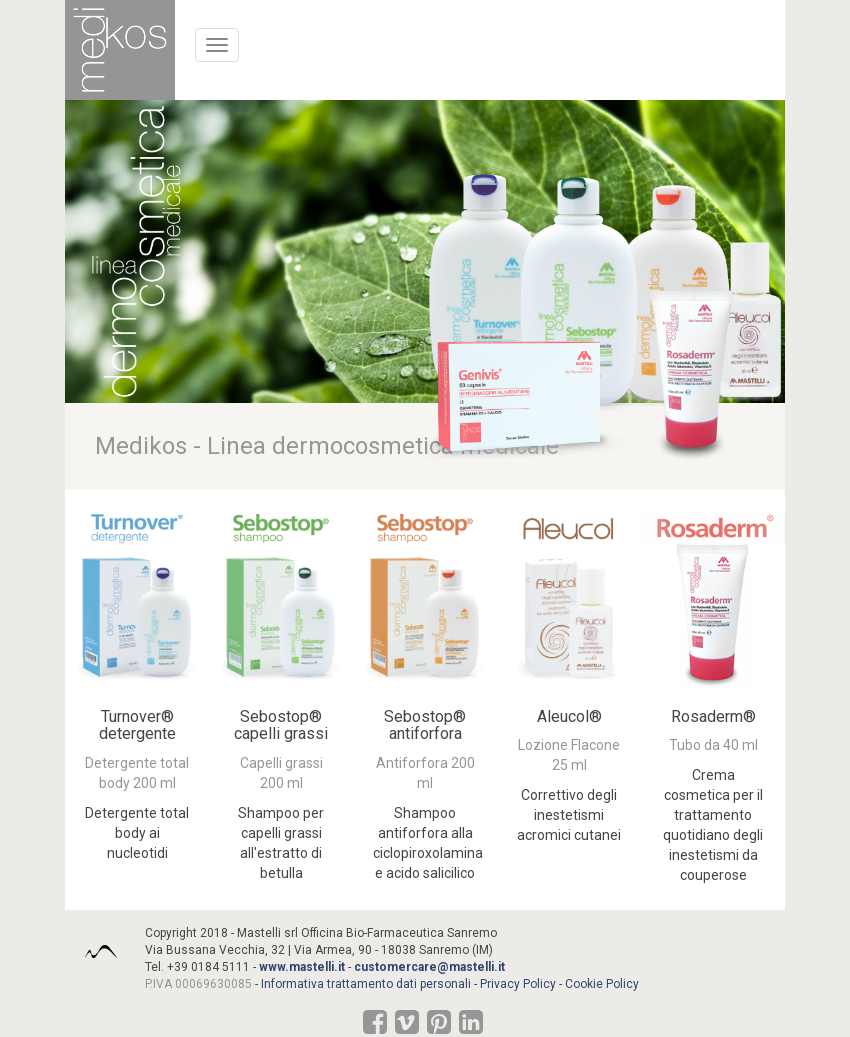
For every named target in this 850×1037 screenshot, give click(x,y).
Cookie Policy (602, 984)
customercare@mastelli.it (429, 967)
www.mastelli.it (302, 967)
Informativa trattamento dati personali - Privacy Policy (408, 984)
